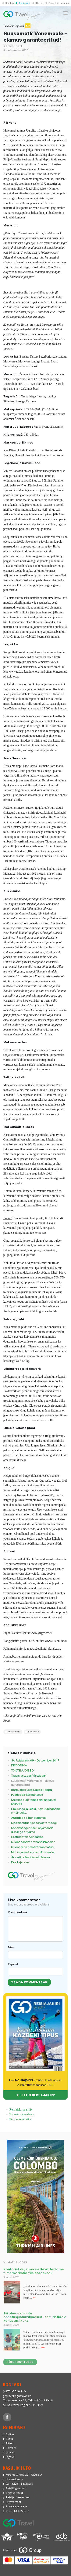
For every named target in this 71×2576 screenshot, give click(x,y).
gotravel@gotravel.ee (17, 2396)
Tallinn (10, 2434)
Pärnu (9, 2443)
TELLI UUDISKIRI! (17, 2511)
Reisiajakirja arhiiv (21, 2109)
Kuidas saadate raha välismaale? (33, 1842)
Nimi (11, 1947)
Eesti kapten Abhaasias (27, 1837)
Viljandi (10, 2452)
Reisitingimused (16, 2488)
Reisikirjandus (20, 1862)
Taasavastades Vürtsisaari (28, 1775)
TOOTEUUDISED (22, 1770)
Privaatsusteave (16, 2506)
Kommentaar (17, 1912)
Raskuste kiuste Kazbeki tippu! (31, 1790)
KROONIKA (19, 1765)
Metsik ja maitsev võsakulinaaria (32, 1852)
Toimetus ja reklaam (21, 2114)
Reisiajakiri (24, 3)
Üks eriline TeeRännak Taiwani (30, 1857)
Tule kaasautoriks (20, 2119)
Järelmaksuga (14, 2479)
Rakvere (11, 2448)
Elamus (39, 3)
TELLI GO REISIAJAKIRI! (35, 2095)
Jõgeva (10, 2457)
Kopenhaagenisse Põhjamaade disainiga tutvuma (32, 1830)
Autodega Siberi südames (28, 1818)
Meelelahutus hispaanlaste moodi (34, 1823)
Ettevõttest (13, 2502)
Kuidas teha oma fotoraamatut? (32, 1847)
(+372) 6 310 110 (14, 2391)
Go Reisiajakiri (16, 26)
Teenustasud (14, 2493)
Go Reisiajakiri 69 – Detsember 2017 (35, 1760)
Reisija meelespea (18, 2497)
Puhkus (10, 3)
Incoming (64, 3)
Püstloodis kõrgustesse (27, 1794)
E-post (13, 1964)
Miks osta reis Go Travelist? (24, 2474)
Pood (51, 3)
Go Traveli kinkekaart (19, 2483)
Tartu (9, 2439)
